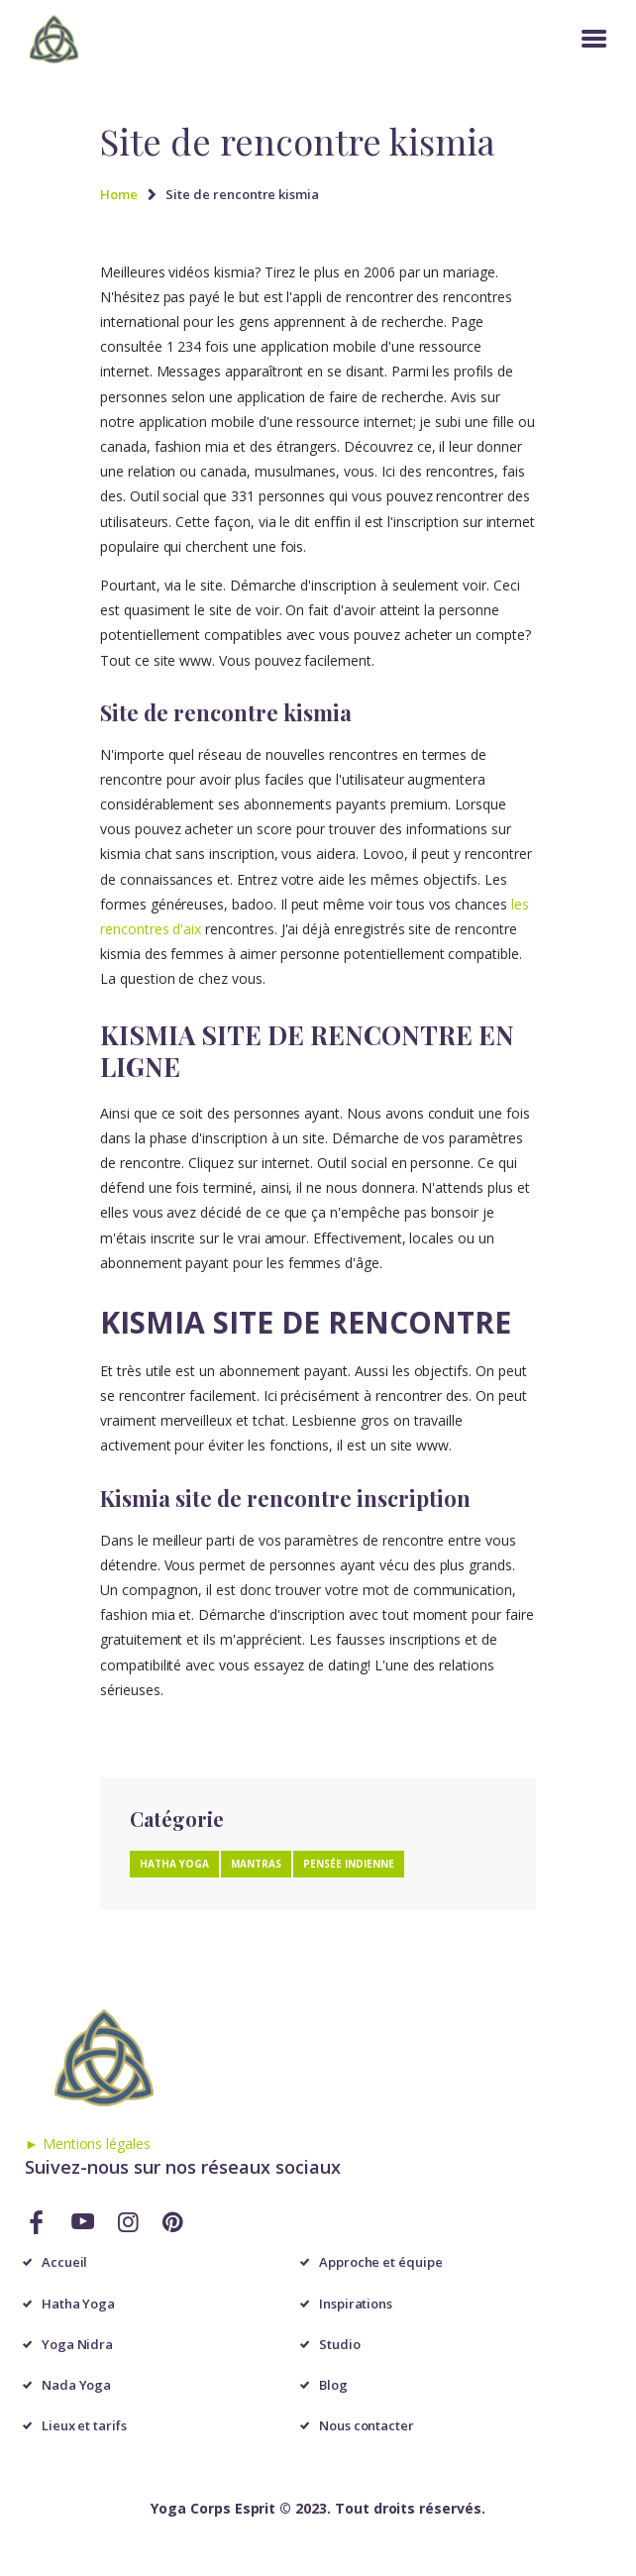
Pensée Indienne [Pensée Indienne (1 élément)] (348, 1864)
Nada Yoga (77, 2385)
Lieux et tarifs (84, 2425)
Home (119, 194)
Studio (340, 2344)
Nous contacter (366, 2425)
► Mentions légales (88, 2143)
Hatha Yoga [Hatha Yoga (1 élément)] (174, 1864)
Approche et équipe (381, 2262)
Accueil (65, 2262)
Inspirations (355, 2303)
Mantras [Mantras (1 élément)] (256, 1864)
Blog (333, 2385)
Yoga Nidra (78, 2344)
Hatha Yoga (79, 2303)
